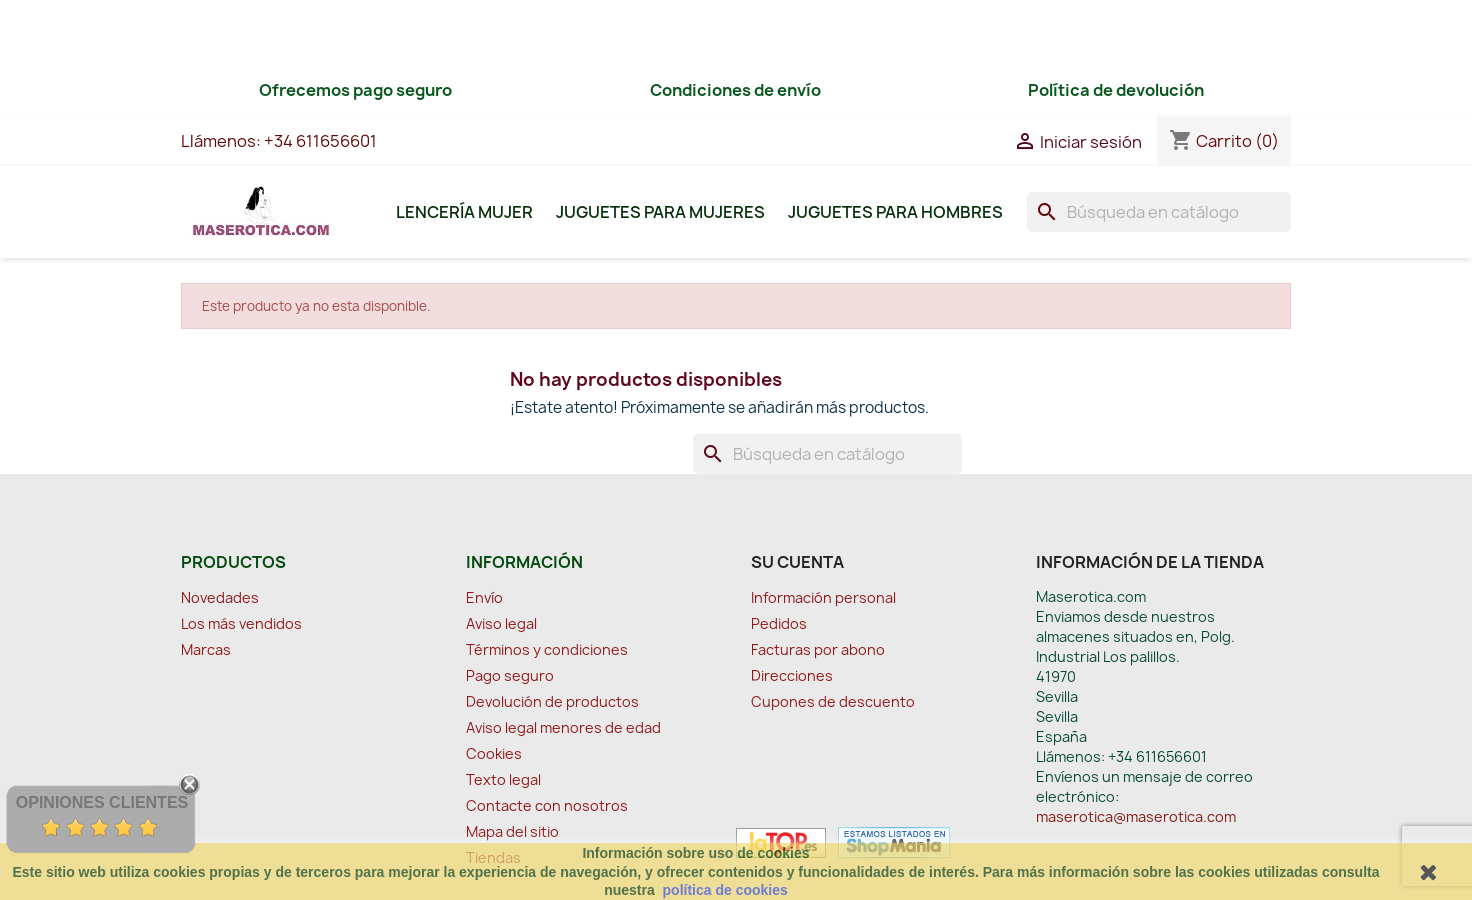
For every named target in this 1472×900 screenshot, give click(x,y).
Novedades (220, 597)
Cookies (494, 753)
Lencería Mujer (464, 212)
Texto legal (503, 779)
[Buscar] (1159, 212)
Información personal (823, 597)
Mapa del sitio (512, 831)
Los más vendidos (241, 623)
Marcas (206, 649)
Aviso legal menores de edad (563, 727)
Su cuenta (797, 562)
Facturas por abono (818, 649)
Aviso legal (501, 623)
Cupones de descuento (833, 701)
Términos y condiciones (547, 649)
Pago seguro (510, 675)
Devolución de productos (552, 701)
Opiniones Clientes (102, 802)
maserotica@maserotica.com (1136, 816)
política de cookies (725, 890)
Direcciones (792, 675)
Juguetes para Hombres (895, 212)
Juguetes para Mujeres (660, 212)
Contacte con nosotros (547, 805)
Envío (484, 597)
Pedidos (779, 623)
